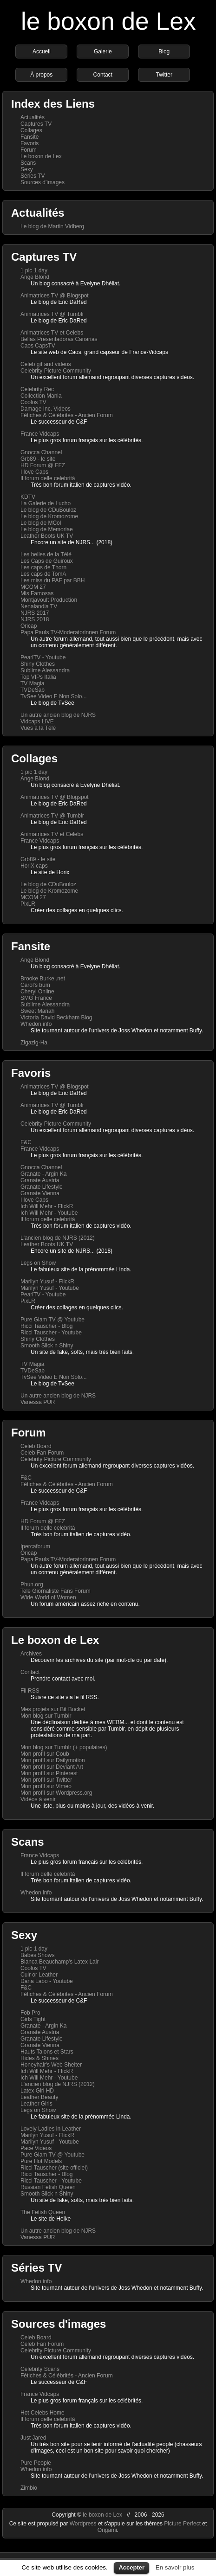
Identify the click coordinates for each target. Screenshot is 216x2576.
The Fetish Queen (42, 2212)
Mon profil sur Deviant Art (51, 1767)
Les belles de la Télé (46, 554)
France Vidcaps (39, 434)
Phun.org (31, 1584)
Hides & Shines (39, 2058)
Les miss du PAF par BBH (52, 580)
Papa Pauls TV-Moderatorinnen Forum (68, 632)
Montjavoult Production (48, 600)
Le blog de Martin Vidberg (52, 226)
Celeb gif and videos (45, 364)
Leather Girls (36, 2103)
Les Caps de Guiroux (46, 561)
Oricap (28, 626)
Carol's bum (35, 985)
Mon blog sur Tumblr (45, 1716)
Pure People (35, 2463)
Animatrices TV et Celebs (51, 332)
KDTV (27, 497)
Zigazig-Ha (33, 1042)
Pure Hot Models (41, 2161)
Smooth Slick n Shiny (46, 1345)
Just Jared (33, 2437)
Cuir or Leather (39, 1974)
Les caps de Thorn (43, 567)
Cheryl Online (37, 991)
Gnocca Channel (41, 452)
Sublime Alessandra (45, 670)
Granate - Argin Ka (43, 1174)
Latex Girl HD (37, 2090)
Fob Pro (30, 2012)
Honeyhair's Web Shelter (51, 2064)
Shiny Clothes (37, 664)
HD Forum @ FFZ (42, 465)
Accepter (131, 2567)
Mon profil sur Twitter (46, 1780)
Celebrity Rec (37, 389)
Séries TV (32, 176)
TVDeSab (32, 690)
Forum (28, 150)
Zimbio (28, 2488)
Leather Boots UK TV (46, 536)
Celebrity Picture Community (55, 370)
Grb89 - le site (37, 459)
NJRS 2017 (34, 613)
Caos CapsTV (37, 345)
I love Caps (34, 472)
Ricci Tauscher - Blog (46, 1326)
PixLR (27, 904)
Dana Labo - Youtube (46, 1981)
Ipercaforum (35, 1546)
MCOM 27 (33, 587)
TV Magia (32, 683)
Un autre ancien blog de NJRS (58, 715)
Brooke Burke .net (42, 978)
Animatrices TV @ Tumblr (52, 314)
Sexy (26, 169)
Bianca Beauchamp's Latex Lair (59, 1961)
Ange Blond (34, 277)
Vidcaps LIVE (37, 721)
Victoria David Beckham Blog (56, 1017)
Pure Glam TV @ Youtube (52, 1319)
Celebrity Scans (39, 2369)
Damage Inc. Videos (45, 409)
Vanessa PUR (37, 1402)
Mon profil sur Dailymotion (52, 1760)
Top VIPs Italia (38, 677)
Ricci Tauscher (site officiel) (54, 2167)
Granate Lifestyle (41, 1187)
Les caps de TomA (43, 574)
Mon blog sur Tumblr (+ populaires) (63, 1747)
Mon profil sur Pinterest (49, 1773)
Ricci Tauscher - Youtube (51, 1332)
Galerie (103, 51)
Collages (31, 130)
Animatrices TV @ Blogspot (54, 295)
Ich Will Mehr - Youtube (49, 1213)
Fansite (29, 137)
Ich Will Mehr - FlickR (46, 1206)
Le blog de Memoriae (46, 529)
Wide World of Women (48, 1597)
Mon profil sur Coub (44, 1754)
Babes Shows (37, 1955)
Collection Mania (41, 396)
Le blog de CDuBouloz (48, 510)
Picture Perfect (182, 2523)
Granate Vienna (39, 1193)
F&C (26, 1142)
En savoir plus (175, 2567)
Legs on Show (38, 1263)
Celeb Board (36, 1446)
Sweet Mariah (37, 1011)
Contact (102, 74)
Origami (107, 2530)
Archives (31, 1653)
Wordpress (84, 2523)
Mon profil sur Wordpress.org (56, 1793)
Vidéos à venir (38, 1799)
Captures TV (36, 124)
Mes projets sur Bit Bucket (52, 1709)
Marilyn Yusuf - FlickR (47, 1281)
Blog (164, 51)
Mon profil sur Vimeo (46, 1786)
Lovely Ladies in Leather (50, 2128)
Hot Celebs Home (42, 2412)
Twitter (164, 74)
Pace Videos (36, 2148)
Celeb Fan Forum (42, 1452)
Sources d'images (42, 182)
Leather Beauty (39, 2097)
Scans (28, 163)
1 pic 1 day (33, 270)
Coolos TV (33, 402)
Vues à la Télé (38, 728)
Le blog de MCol (40, 523)
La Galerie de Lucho (45, 503)
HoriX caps (34, 866)
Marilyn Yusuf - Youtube (49, 1288)
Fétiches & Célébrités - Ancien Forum (66, 415)
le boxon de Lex (108, 21)
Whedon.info (36, 1024)
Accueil (42, 51)
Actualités (32, 117)
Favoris (29, 143)
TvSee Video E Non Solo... (53, 696)
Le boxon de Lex (41, 156)
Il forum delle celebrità (47, 478)
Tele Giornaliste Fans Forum (55, 1591)
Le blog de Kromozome (49, 516)
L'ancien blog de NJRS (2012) (57, 1238)
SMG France (36, 998)
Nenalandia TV (38, 606)
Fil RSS (29, 1690)
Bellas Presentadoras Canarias (58, 339)
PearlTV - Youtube (42, 657)
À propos (41, 74)
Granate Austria (39, 1180)
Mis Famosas (36, 593)
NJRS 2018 (34, 619)
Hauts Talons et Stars (46, 2051)
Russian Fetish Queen (48, 2187)
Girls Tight (33, 2019)
